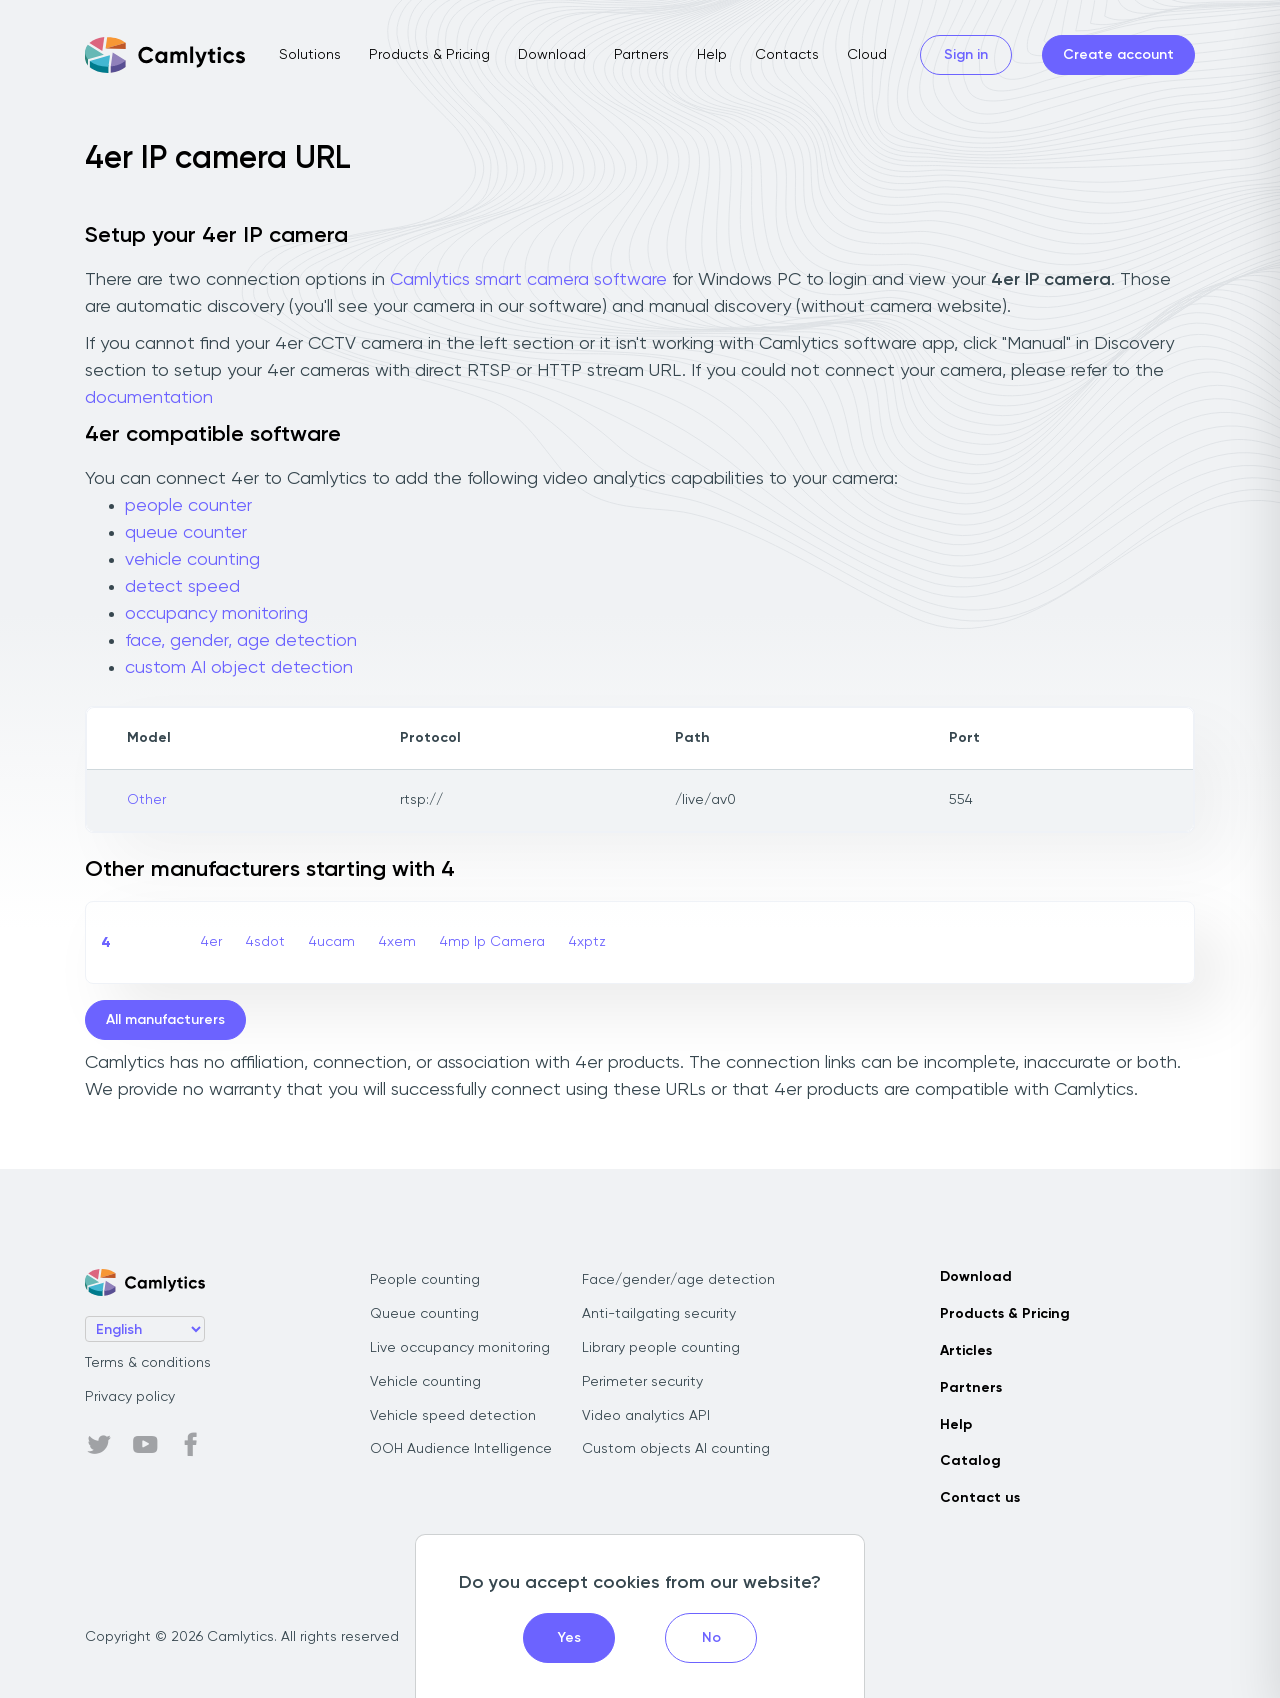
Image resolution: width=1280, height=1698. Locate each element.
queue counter (186, 533)
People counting (425, 1280)
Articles (966, 1351)
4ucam (332, 942)
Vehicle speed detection (453, 1416)
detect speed (182, 587)
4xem (397, 942)
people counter (188, 506)
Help (712, 55)
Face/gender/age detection (678, 1280)
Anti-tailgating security (659, 1314)
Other (146, 800)
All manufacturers (165, 1020)
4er (211, 942)
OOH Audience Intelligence (461, 1449)
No (711, 1638)
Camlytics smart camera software (528, 280)
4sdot (265, 942)
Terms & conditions (148, 1363)
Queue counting (424, 1314)
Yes (569, 1638)
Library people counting (661, 1348)
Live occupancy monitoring (460, 1348)
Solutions (310, 55)
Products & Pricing (429, 55)
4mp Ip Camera (492, 942)
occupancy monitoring (216, 614)
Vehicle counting (425, 1382)
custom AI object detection (239, 668)
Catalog (970, 1461)
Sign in (966, 55)
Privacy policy (130, 1397)
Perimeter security (642, 1382)
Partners (641, 55)
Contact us (980, 1498)
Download (552, 55)
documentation (149, 398)
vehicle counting (192, 560)
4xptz (587, 942)
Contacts (787, 55)
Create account (1118, 55)
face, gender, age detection (241, 641)
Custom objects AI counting (676, 1449)
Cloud (867, 55)
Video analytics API (646, 1416)
